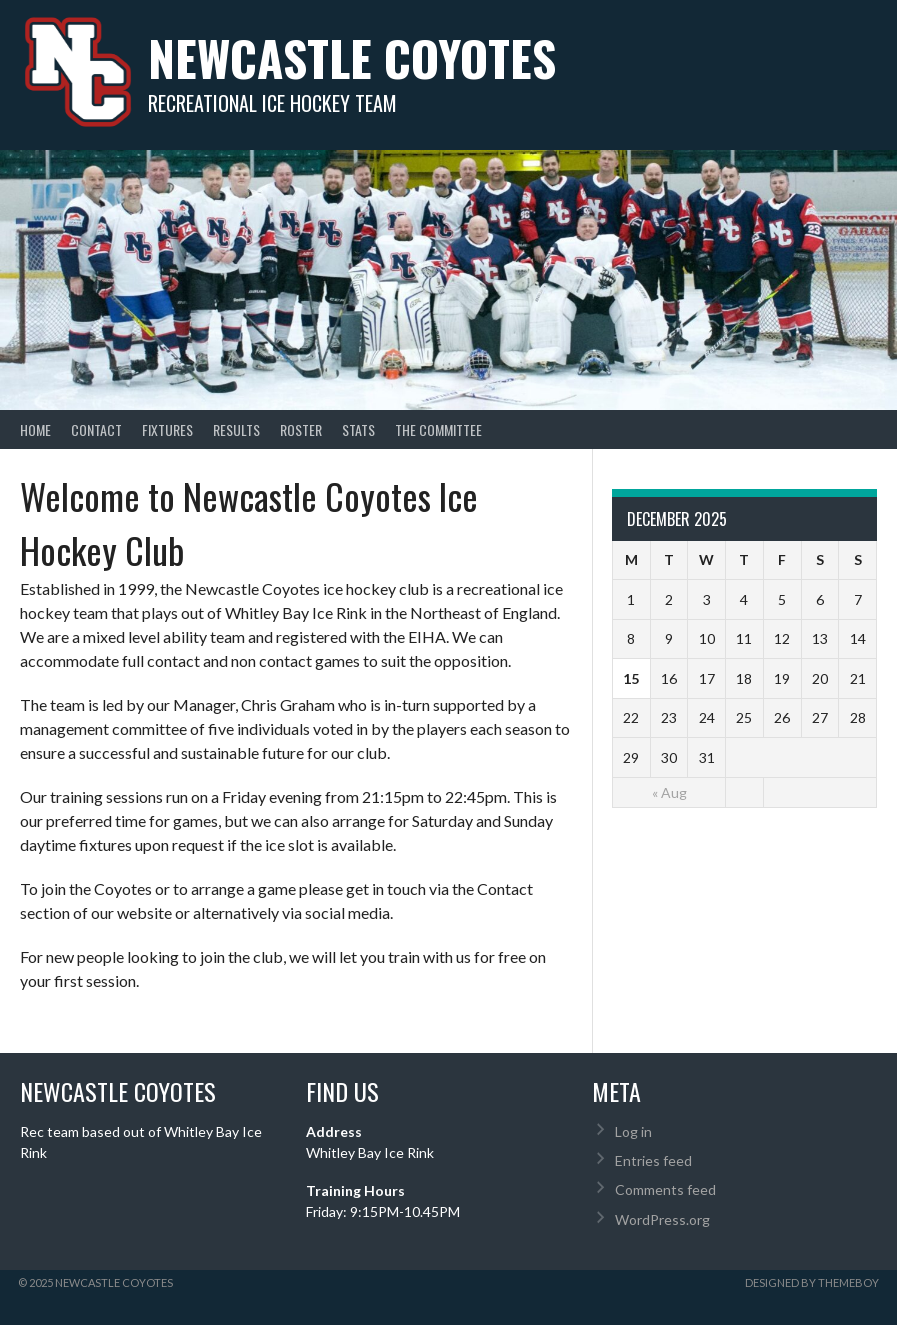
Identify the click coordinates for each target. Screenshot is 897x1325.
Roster (301, 429)
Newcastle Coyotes (352, 57)
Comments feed (665, 1189)
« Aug (669, 792)
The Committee (438, 429)
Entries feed (653, 1160)
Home (35, 429)
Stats (358, 429)
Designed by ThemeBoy (812, 1282)
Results (236, 429)
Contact (96, 429)
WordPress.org (662, 1219)
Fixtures (167, 429)
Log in (633, 1131)
